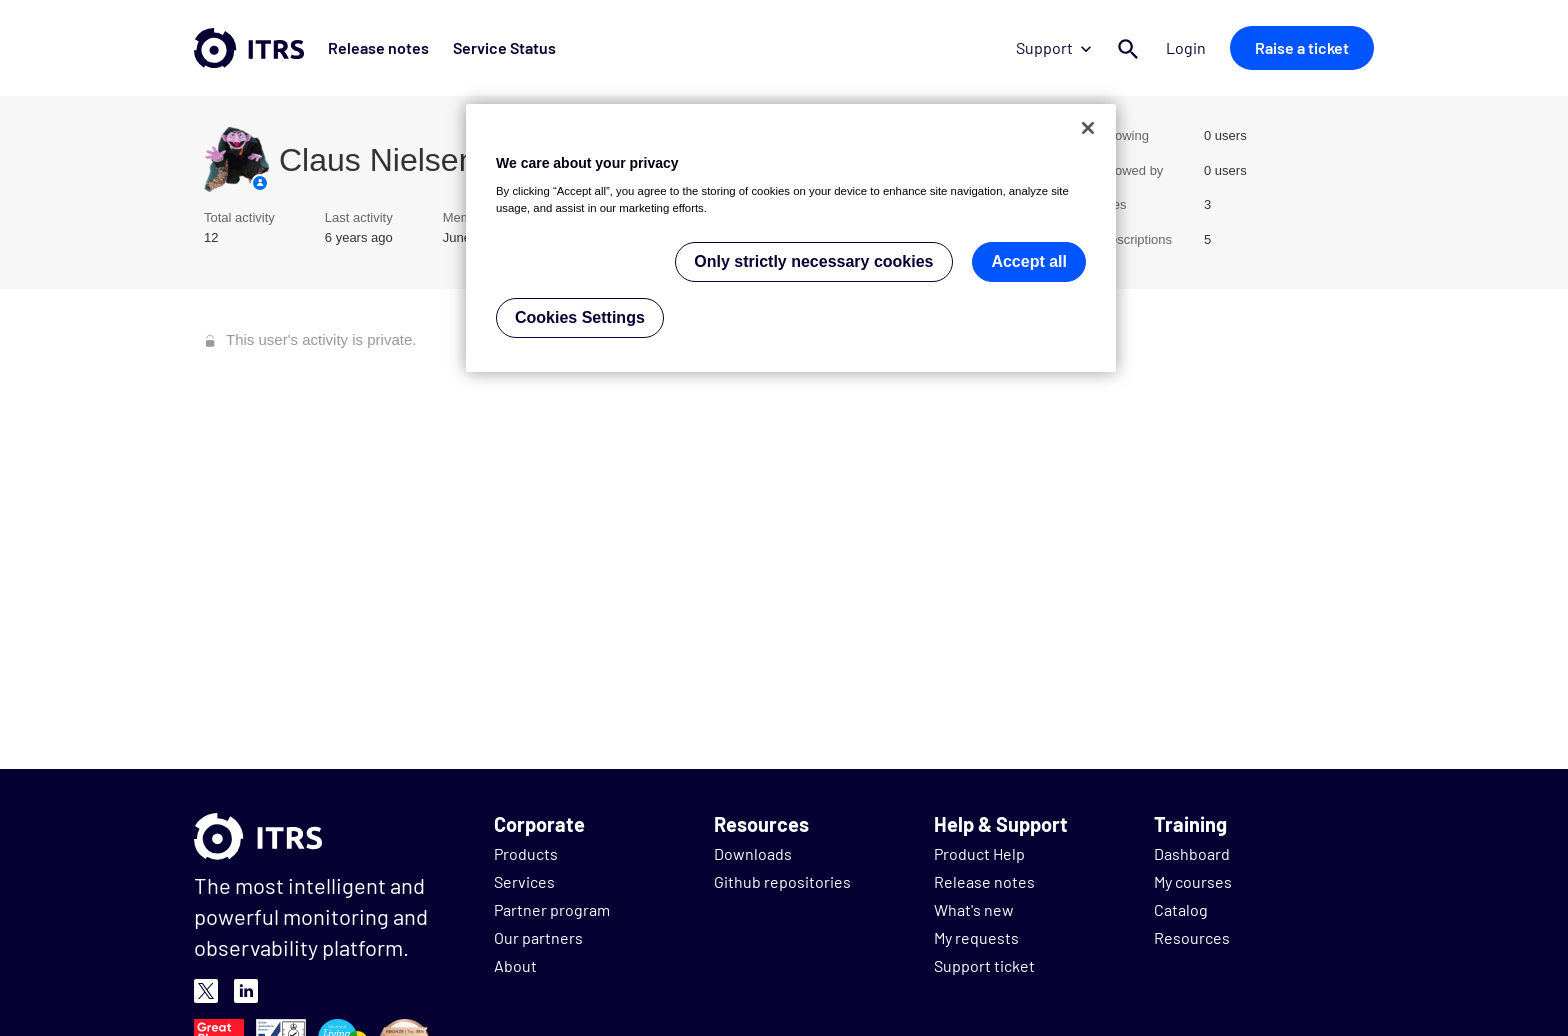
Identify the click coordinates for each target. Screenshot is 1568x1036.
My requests (976, 937)
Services (524, 881)
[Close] (1088, 128)
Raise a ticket (1302, 47)
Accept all (1029, 261)
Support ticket (984, 965)
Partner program (552, 909)
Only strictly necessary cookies (813, 261)
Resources (1192, 937)
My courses (1193, 881)
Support (1053, 47)
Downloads (753, 853)
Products (526, 853)
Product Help (979, 853)
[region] (791, 238)
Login (1186, 47)
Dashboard (1192, 853)
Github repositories (782, 881)
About (515, 965)
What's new (974, 909)
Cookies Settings (580, 317)
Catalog (1181, 909)
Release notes (378, 47)
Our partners (538, 937)
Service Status (504, 47)
